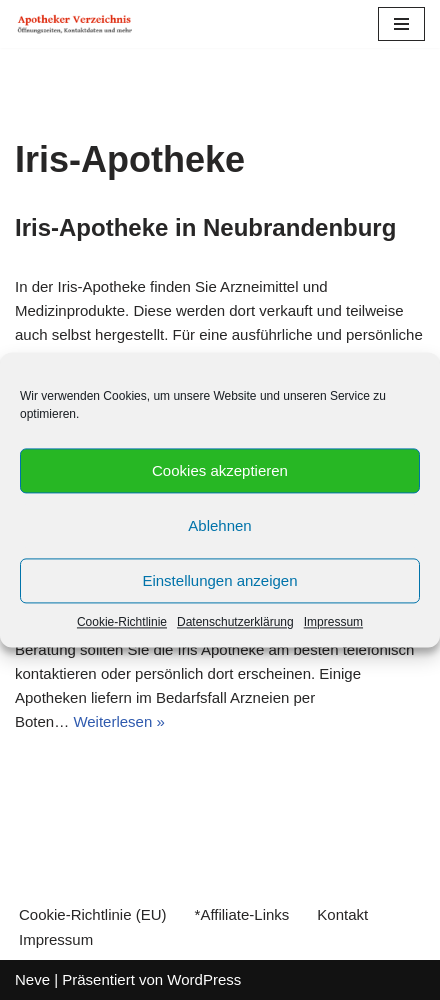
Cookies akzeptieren (220, 470)
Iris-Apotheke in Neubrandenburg (205, 227)
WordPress (204, 979)
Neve (32, 979)
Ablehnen (219, 525)
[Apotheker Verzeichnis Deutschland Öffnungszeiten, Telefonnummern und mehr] (75, 24)
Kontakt (342, 914)
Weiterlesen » (118, 721)
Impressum (333, 622)
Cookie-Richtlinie (122, 622)
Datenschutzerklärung (235, 622)
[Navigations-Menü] (401, 24)
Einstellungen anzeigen (219, 580)
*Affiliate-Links (242, 914)
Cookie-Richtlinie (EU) (93, 914)
